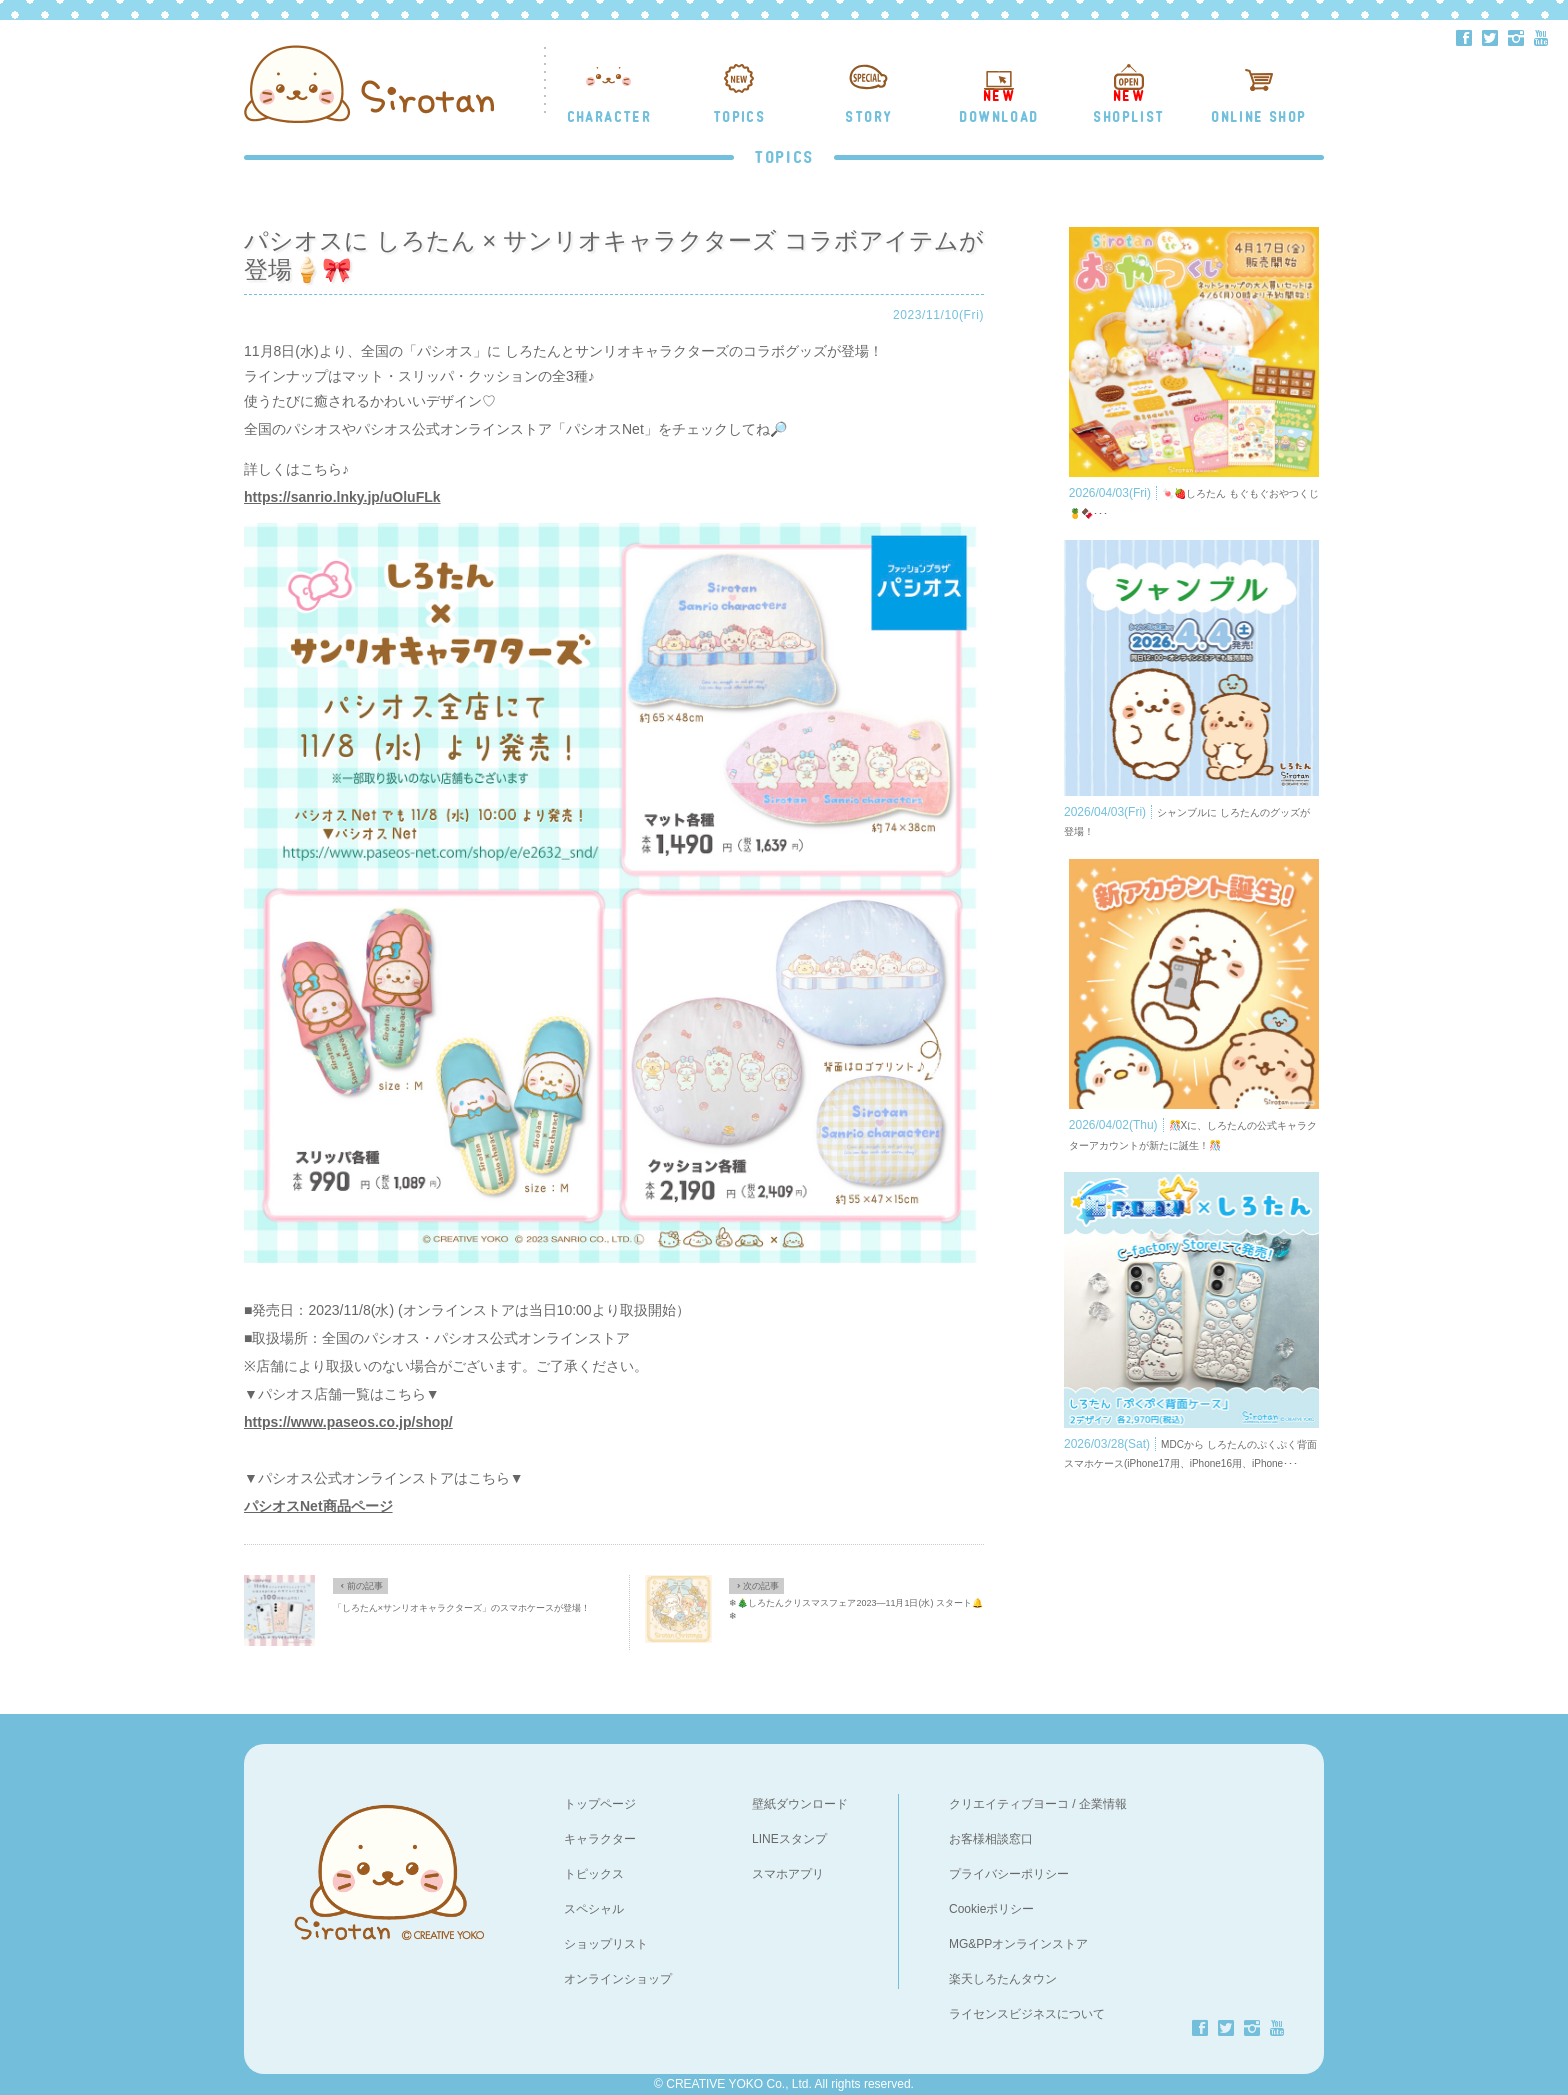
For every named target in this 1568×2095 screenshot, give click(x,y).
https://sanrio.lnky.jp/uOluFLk (342, 497)
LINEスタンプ (789, 1839)
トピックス (594, 1874)
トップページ (600, 1804)
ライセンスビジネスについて (1027, 2014)
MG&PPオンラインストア (1018, 1944)
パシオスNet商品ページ (318, 1506)
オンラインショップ (618, 1979)
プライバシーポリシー (1009, 1874)
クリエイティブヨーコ (1009, 1804)
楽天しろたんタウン (1003, 1979)
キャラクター (600, 1839)
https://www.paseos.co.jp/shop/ (348, 1422)
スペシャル (594, 1909)
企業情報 (1103, 1804)
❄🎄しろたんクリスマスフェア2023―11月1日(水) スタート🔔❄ (856, 1610)
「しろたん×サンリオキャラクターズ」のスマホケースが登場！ (461, 1608)
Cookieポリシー (991, 1909)
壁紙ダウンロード (800, 1804)
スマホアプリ (788, 1874)
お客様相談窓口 (991, 1839)
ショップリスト (606, 1944)
